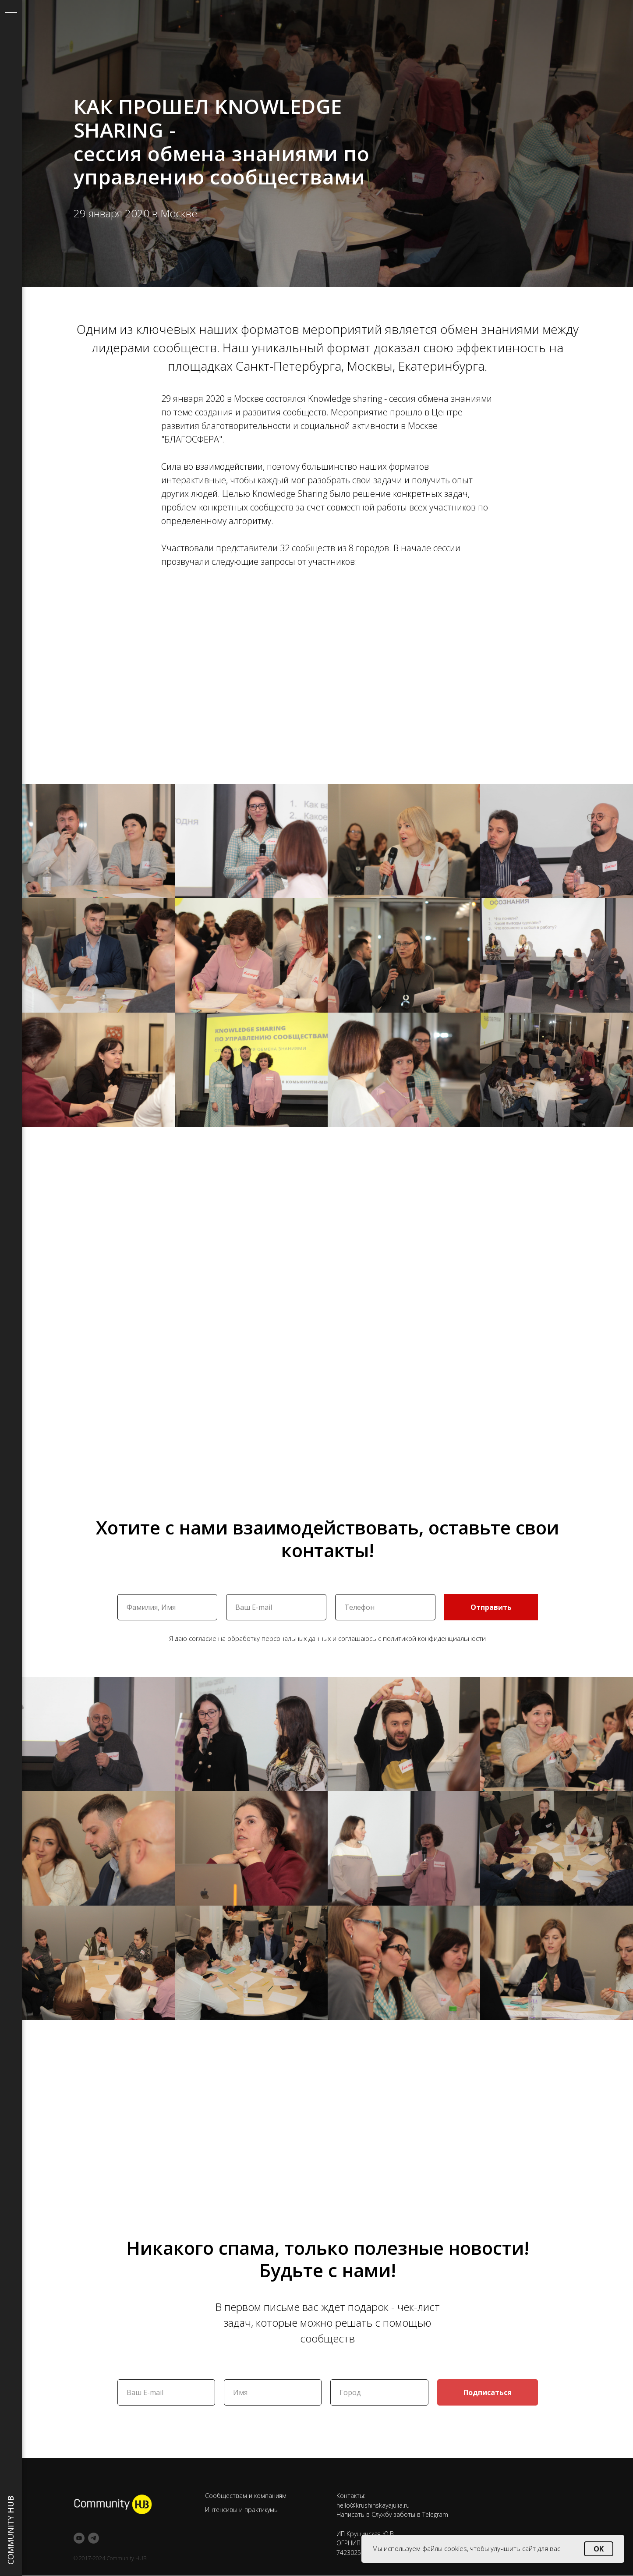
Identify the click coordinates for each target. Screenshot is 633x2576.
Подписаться (487, 2392)
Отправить (491, 1607)
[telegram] (93, 2538)
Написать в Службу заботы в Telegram (392, 2514)
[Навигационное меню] (11, 13)
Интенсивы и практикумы (242, 2509)
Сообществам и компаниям (245, 2495)
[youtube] (79, 2538)
